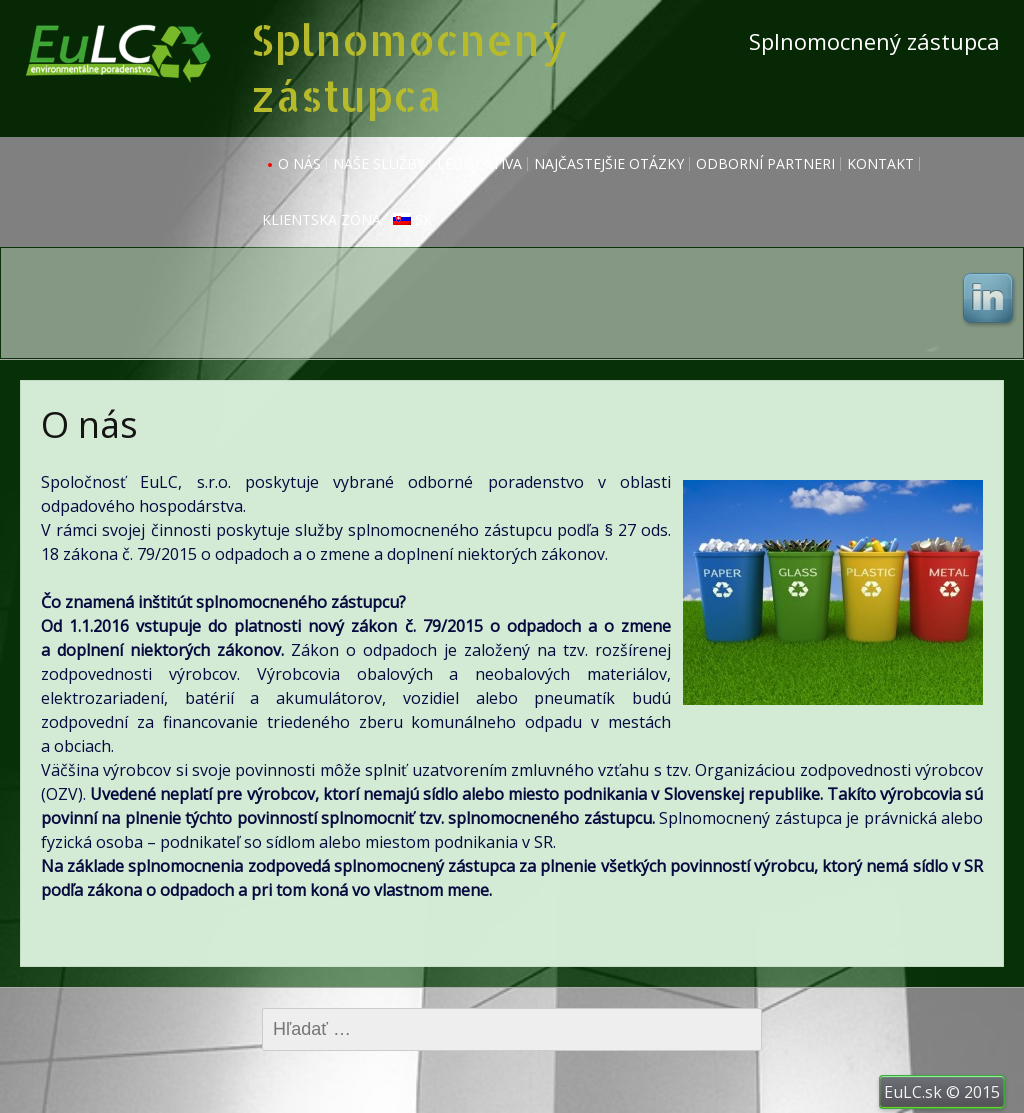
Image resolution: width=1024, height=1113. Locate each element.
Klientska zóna (321, 219)
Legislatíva (479, 163)
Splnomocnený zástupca (409, 67)
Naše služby (379, 163)
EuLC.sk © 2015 (942, 1092)
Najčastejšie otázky (609, 163)
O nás (299, 163)
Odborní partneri (765, 163)
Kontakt (880, 163)
